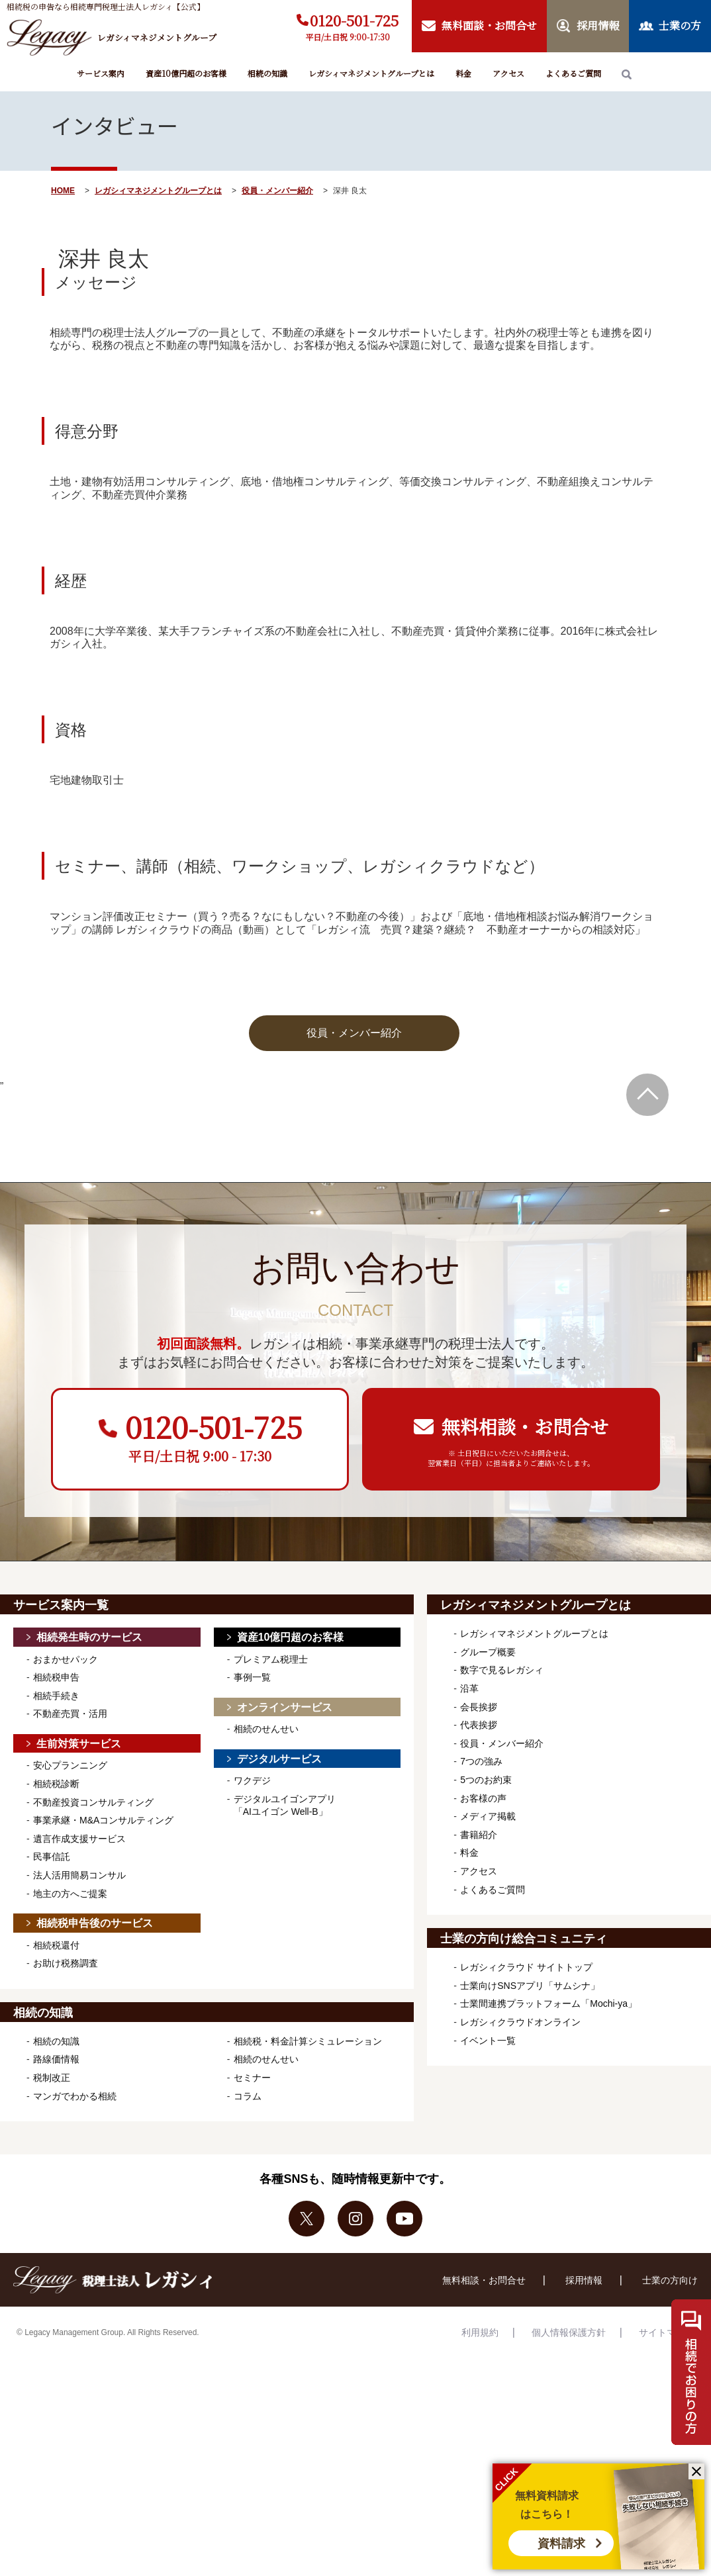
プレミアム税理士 (271, 1877)
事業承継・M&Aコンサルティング (103, 2038)
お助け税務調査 (65, 2181)
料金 (463, 73)
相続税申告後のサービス (94, 2140)
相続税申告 (56, 1895)
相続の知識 (267, 73)
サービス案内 (100, 73)
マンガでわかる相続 (75, 2314)
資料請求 (561, 2543)
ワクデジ (252, 1998)
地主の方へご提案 (70, 2111)
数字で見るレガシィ (502, 1887)
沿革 (469, 1906)
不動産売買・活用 (70, 1931)
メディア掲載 (488, 2034)
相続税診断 (56, 2001)
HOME (63, 190)
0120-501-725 (354, 20)
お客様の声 (483, 2016)
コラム (247, 2314)
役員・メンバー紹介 (277, 190)
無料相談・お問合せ (484, 2498)
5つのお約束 (486, 1997)
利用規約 (479, 2550)
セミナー (252, 2295)
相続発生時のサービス (89, 1855)
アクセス (508, 73)
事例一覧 (252, 1895)
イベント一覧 (488, 2258)
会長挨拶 (478, 1924)
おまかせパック (65, 1877)
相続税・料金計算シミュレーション (308, 2259)
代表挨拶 (478, 1942)
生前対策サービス (78, 1961)
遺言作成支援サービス (79, 2056)
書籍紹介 (478, 2052)
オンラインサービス (284, 1925)
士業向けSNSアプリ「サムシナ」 (530, 2203)
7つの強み (481, 1979)
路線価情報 (56, 2277)
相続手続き (56, 1913)
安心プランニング (70, 1983)
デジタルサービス (279, 1976)
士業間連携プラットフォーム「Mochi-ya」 (548, 2221)
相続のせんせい (266, 1946)
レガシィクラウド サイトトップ (526, 2185)
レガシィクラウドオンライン (520, 2239)
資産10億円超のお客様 (186, 73)
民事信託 (51, 2074)
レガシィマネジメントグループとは (371, 73)
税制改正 (51, 2295)
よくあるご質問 (573, 73)
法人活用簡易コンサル (79, 2093)
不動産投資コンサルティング (93, 2020)
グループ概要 (488, 1869)
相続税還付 (56, 2163)
